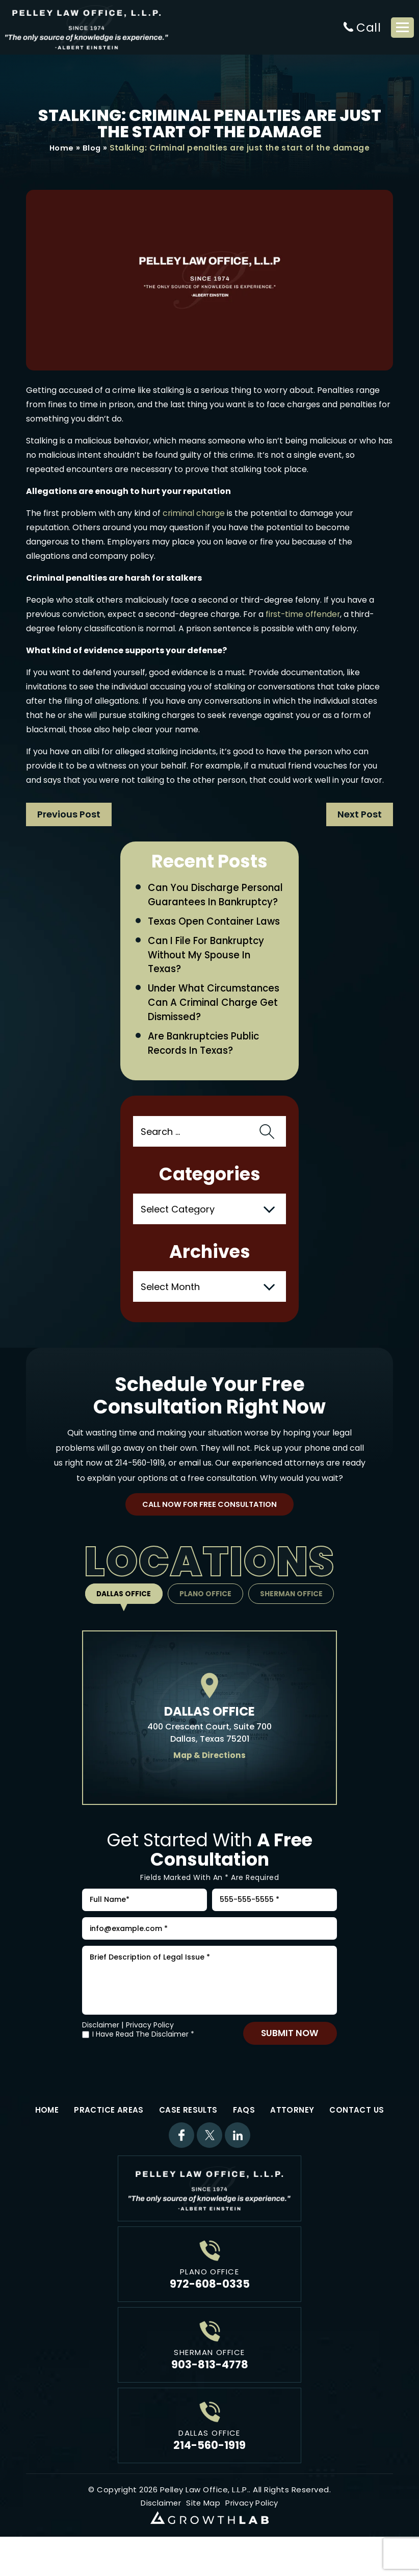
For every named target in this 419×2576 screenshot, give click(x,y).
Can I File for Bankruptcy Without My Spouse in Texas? (208, 971)
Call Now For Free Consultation (210, 1523)
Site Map (203, 2529)
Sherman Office (294, 1613)
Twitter (209, 2161)
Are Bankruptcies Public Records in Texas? (205, 1061)
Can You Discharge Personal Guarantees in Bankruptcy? (205, 902)
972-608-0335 (210, 2310)
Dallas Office (121, 1613)
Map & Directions (210, 1774)
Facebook (181, 2161)
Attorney (292, 2136)
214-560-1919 (140, 1482)
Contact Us (356, 2136)
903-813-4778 (209, 2390)
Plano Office (205, 1613)
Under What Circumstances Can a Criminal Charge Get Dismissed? (215, 1020)
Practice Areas (109, 2136)
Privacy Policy (150, 2051)
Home (61, 148)
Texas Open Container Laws (215, 937)
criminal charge (194, 513)
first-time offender (304, 615)
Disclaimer (100, 2051)
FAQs (244, 2136)
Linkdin (237, 2161)
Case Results (188, 2136)
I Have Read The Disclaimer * (143, 2061)
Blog (92, 148)
